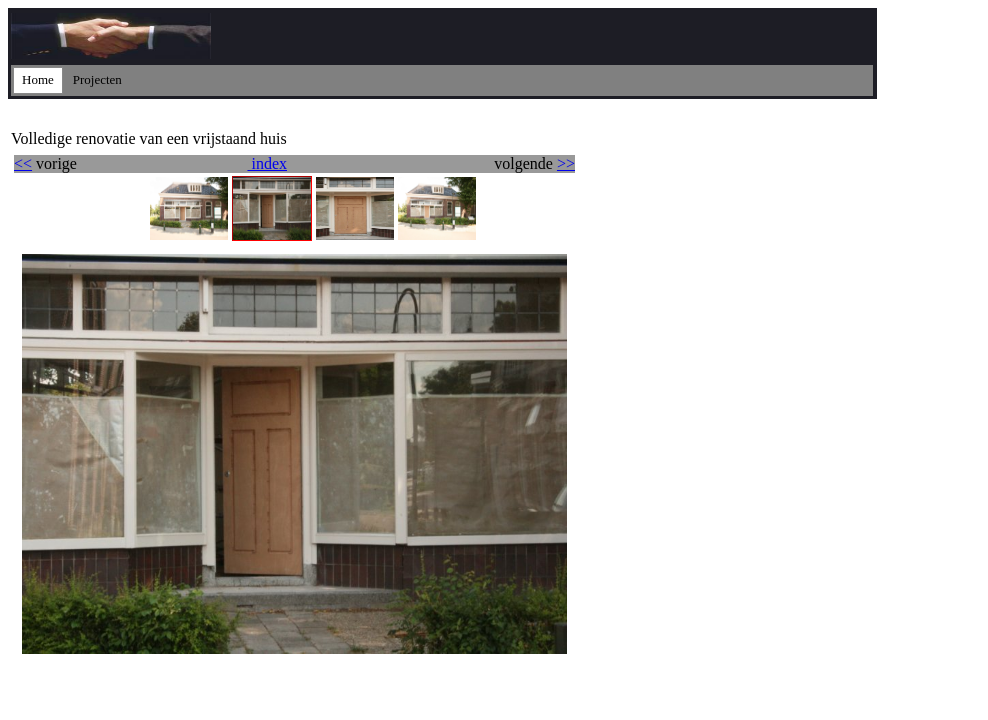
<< (23, 163)
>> (566, 163)
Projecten (97, 79)
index (267, 163)
